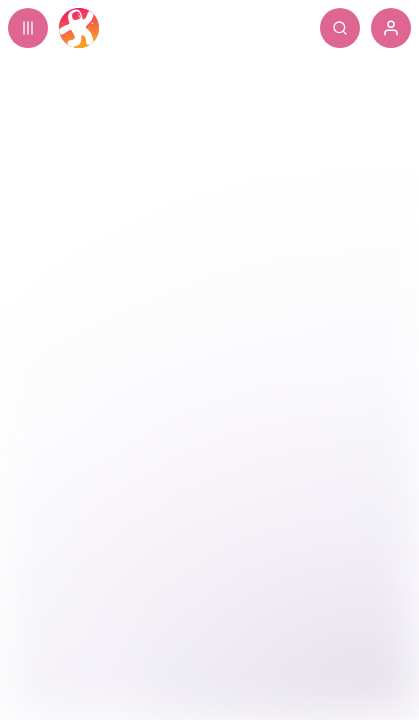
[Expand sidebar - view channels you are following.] (28, 28)
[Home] (79, 28)
